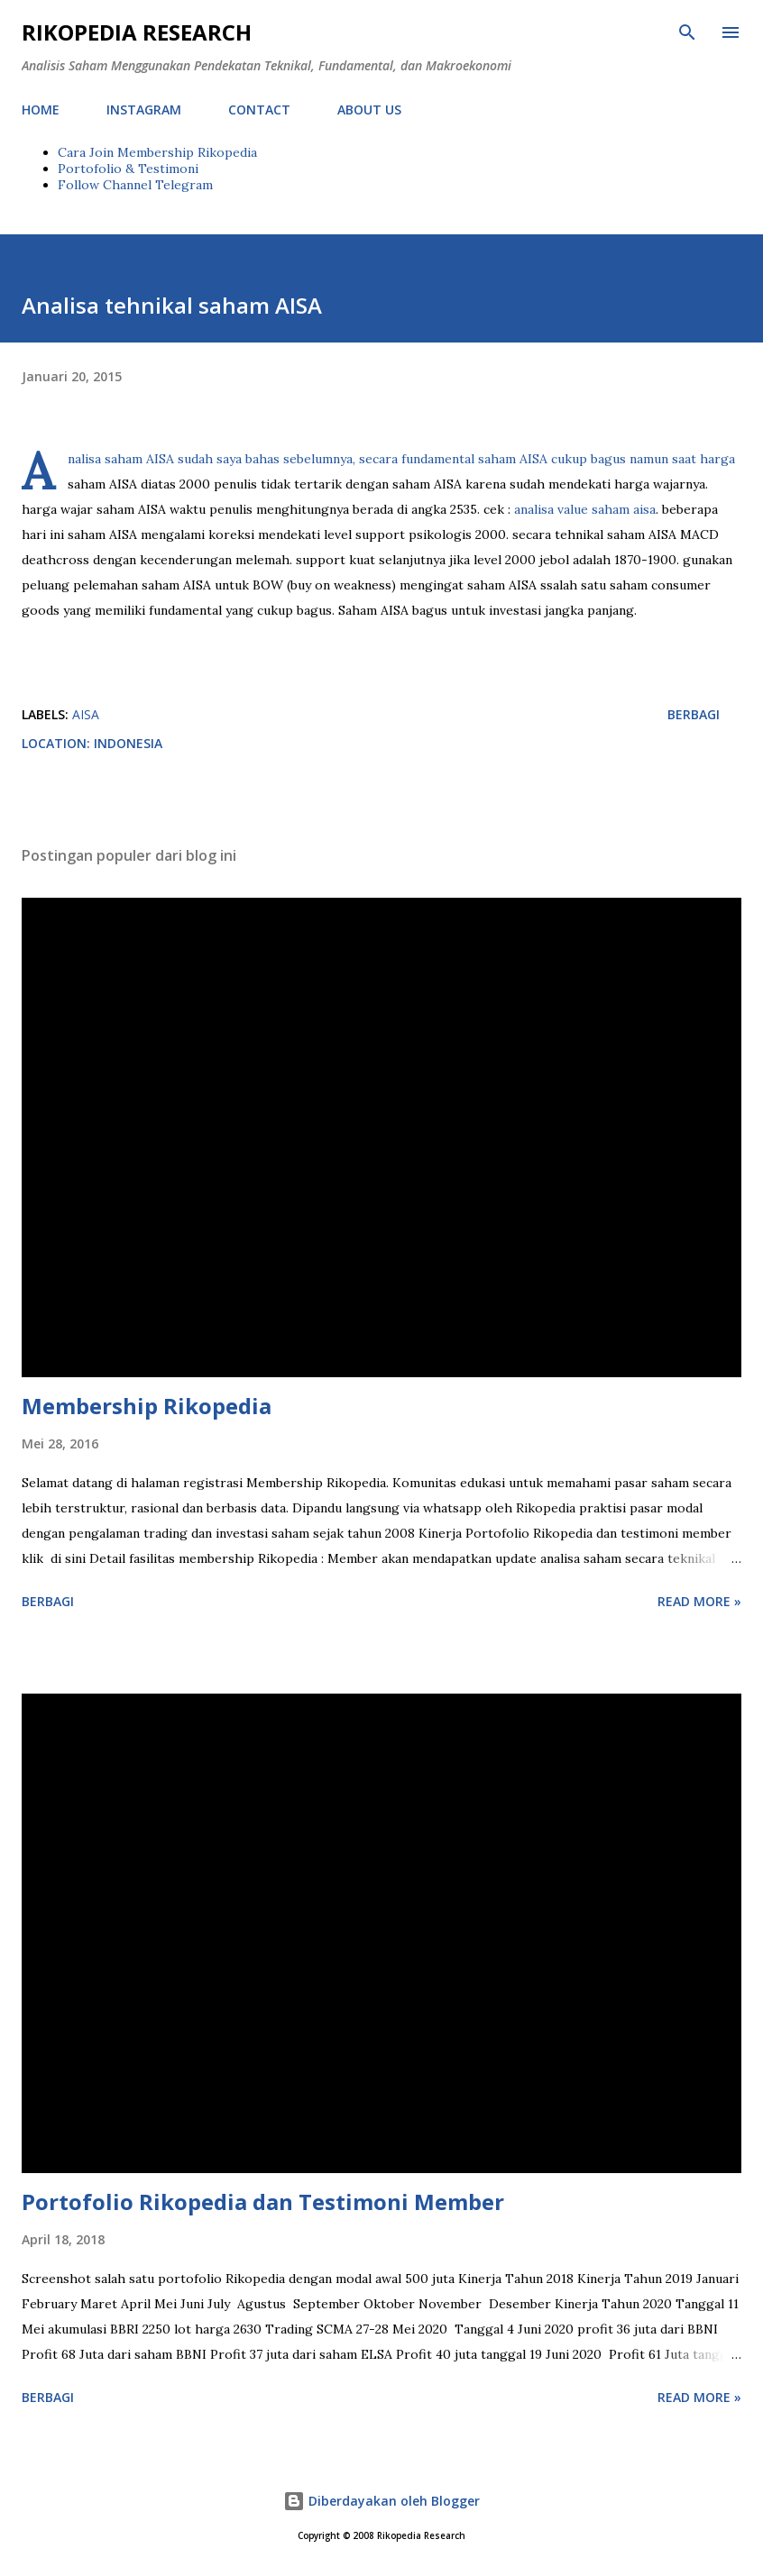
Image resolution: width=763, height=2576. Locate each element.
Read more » (699, 1601)
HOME (41, 109)
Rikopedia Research (137, 32)
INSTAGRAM (143, 109)
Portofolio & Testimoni (128, 168)
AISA (85, 714)
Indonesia (128, 743)
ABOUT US (369, 109)
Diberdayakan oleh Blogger (381, 2500)
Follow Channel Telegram (135, 185)
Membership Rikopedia (146, 1405)
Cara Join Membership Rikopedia (157, 152)
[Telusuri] (687, 32)
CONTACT (259, 109)
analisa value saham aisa (585, 509)
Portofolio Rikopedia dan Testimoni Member (263, 2201)
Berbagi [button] (693, 714)
